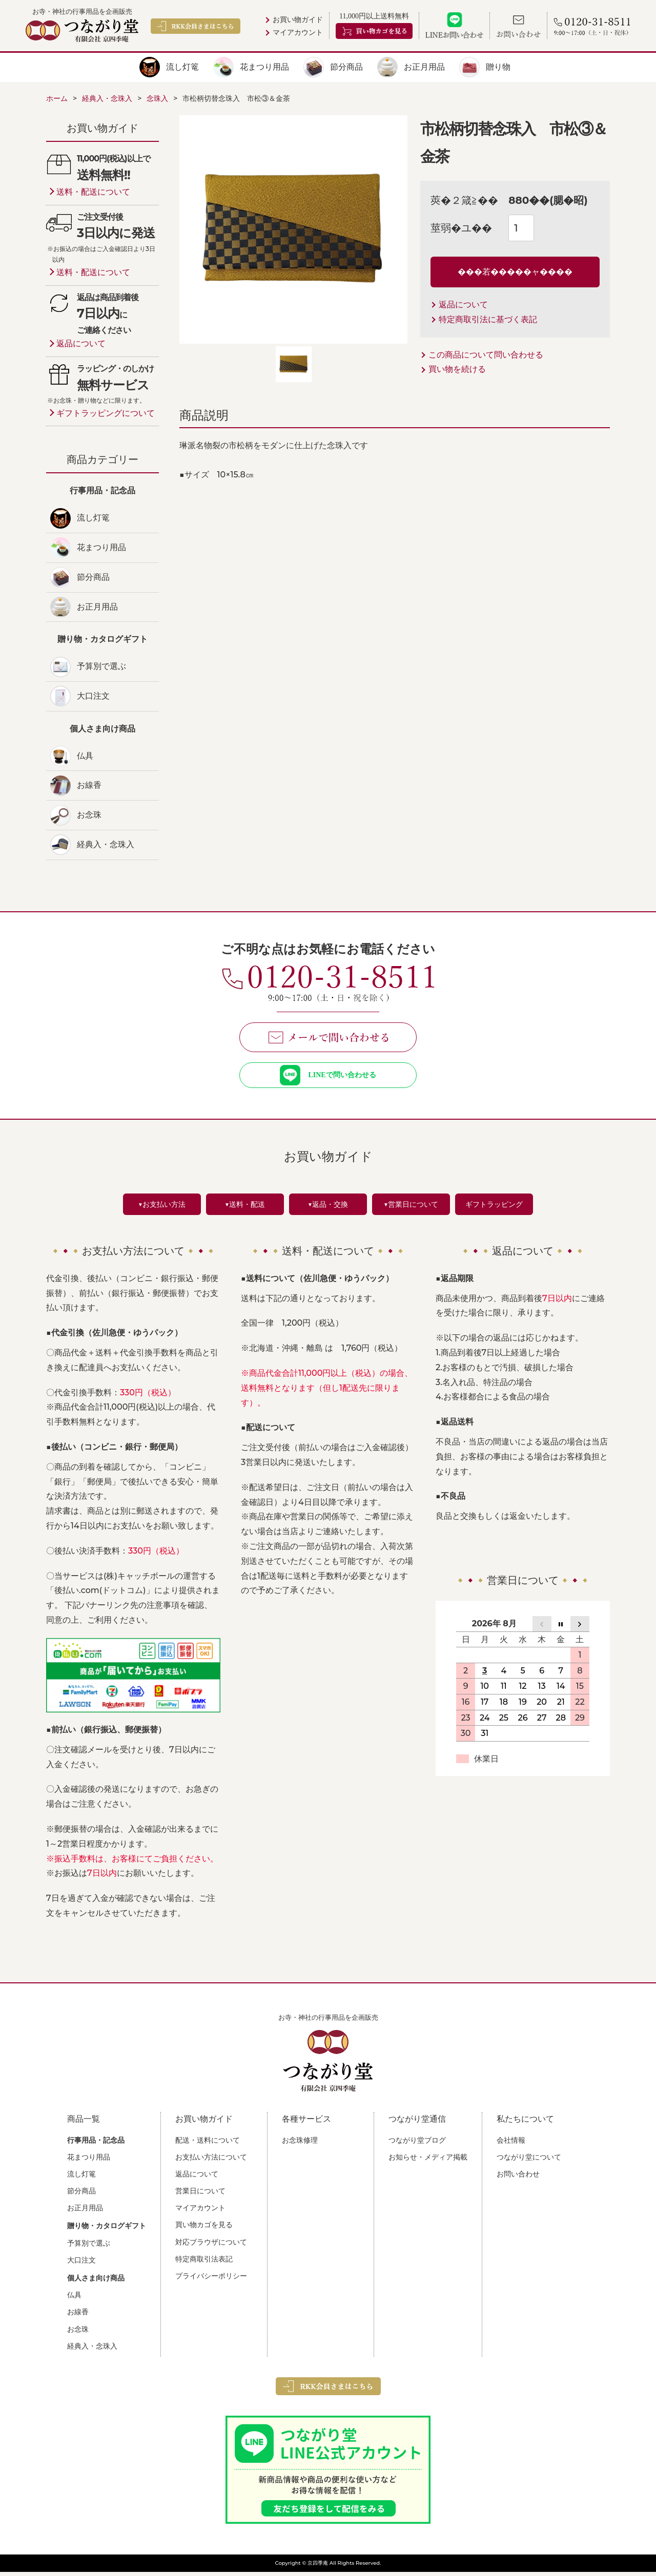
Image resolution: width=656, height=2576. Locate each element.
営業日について (200, 2195)
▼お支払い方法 (162, 1208)
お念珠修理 (300, 2144)
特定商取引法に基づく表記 (488, 319)
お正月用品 (424, 67)
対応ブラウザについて (211, 2246)
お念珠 (89, 815)
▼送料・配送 (245, 1208)
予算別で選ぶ (101, 666)
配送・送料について (207, 2144)
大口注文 (93, 696)
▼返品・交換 (328, 1208)
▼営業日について (411, 1208)
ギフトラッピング (494, 1208)
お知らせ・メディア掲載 (427, 2161)
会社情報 (511, 2144)
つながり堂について (529, 2161)
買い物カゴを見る (204, 2228)
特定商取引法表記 (204, 2263)
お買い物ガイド (298, 20)
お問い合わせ (518, 2178)
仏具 (85, 756)
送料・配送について (93, 192)
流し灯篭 (182, 67)
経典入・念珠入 (105, 844)
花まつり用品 (264, 67)
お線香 (89, 785)
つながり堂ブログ (417, 2144)
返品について (463, 304)
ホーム (57, 98)
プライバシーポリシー (211, 2280)
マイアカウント (298, 32)
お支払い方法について (211, 2161)
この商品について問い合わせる (485, 355)
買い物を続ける (457, 369)
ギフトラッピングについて (105, 413)
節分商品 (346, 67)
